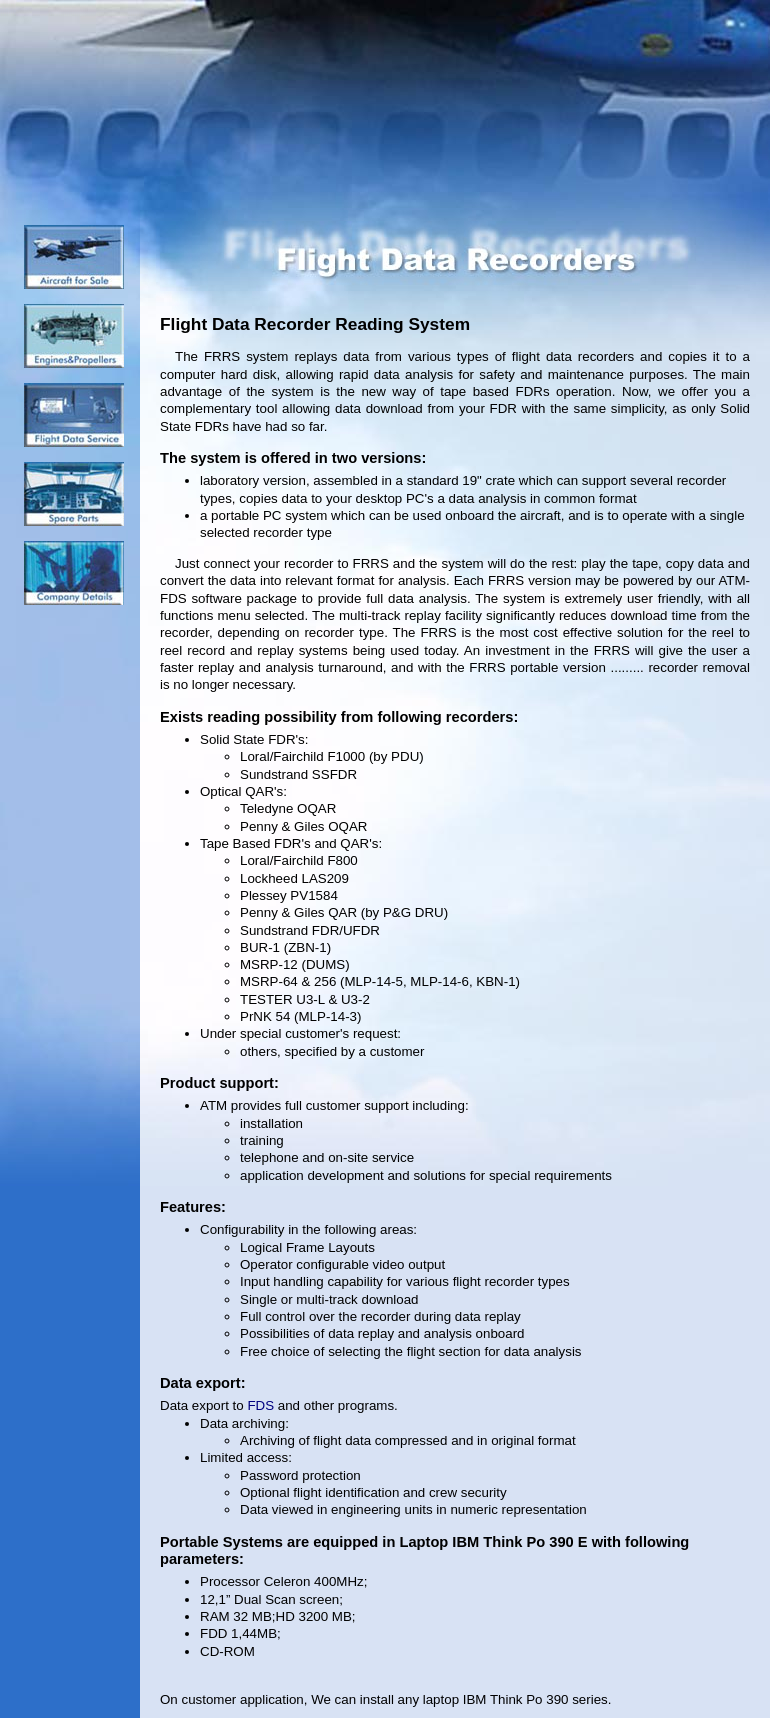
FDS (260, 1405)
